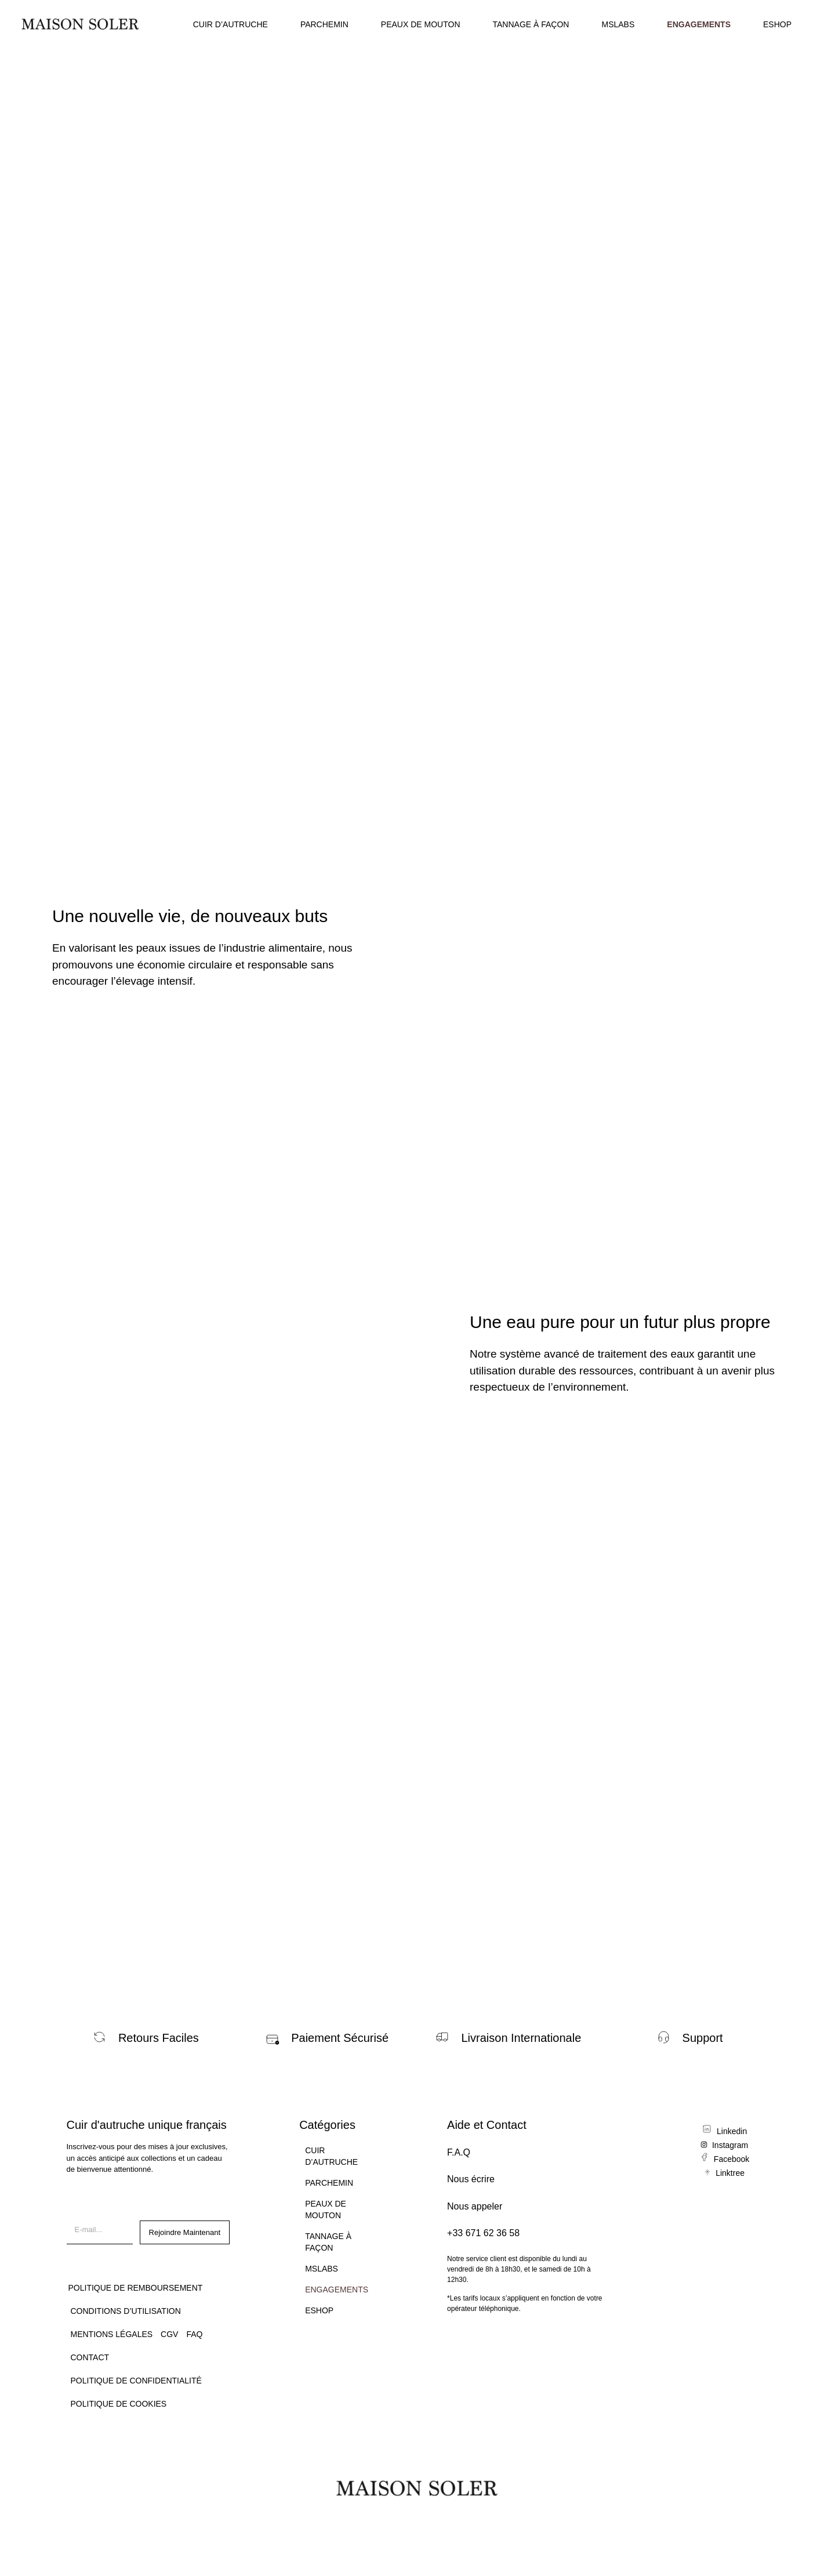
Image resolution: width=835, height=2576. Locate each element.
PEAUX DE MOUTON (420, 24)
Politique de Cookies (119, 2403)
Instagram (730, 2145)
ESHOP (777, 24)
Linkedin (732, 2131)
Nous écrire (471, 2179)
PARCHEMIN (324, 24)
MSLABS (617, 24)
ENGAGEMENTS (699, 24)
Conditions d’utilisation (126, 2311)
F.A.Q (458, 2152)
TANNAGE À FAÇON (531, 24)
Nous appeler (474, 2206)
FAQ (194, 2334)
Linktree (730, 2173)
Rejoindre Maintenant (185, 2232)
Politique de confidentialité (136, 2380)
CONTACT (90, 2357)
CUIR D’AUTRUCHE (230, 24)
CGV (169, 2334)
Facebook (731, 2159)
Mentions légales (112, 2334)
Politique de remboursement (135, 2287)
